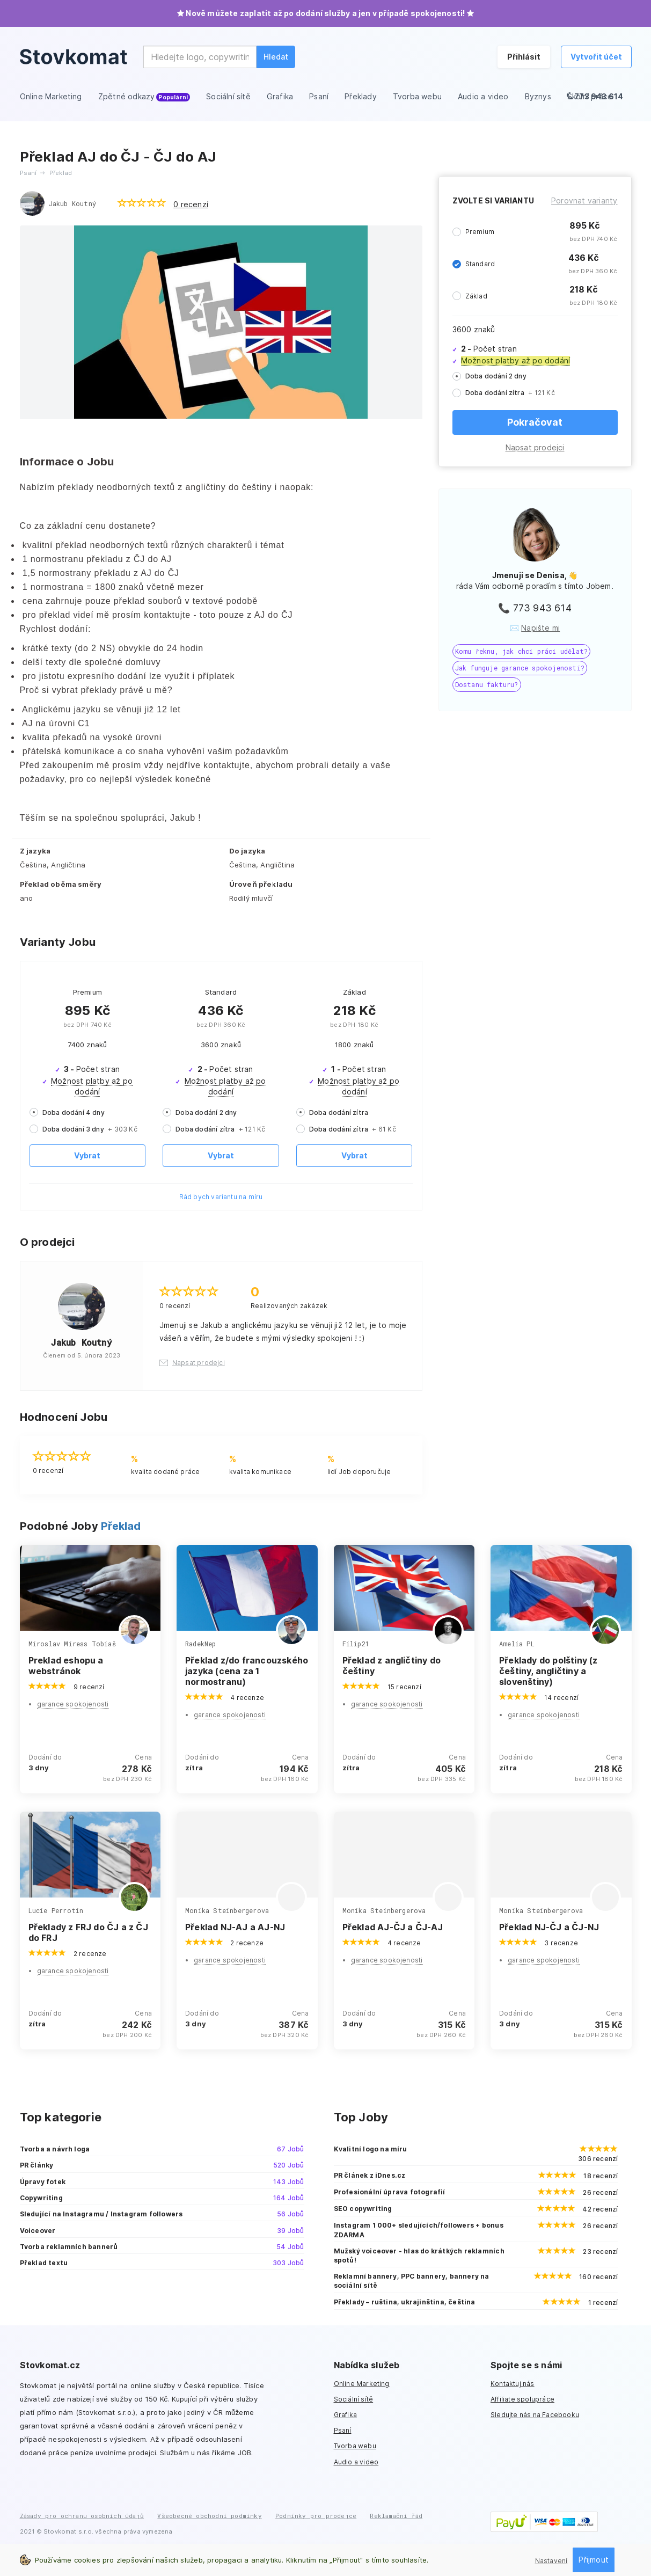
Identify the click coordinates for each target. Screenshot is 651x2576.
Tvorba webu (355, 2446)
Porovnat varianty (584, 200)
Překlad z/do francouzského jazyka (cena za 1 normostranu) (246, 1671)
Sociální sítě (354, 2399)
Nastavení (551, 2561)
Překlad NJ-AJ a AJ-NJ (235, 1927)
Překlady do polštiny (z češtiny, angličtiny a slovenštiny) (548, 1671)
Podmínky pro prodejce (315, 2516)
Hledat (276, 56)
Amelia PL (517, 1643)
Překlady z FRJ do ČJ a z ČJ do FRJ (88, 1932)
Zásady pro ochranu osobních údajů (82, 2516)
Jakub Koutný (72, 203)
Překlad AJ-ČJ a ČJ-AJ (392, 1927)
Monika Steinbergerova (227, 1910)
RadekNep (200, 1643)
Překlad (121, 1526)
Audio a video (356, 2462)
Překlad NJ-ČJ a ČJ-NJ (549, 1927)
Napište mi (540, 627)
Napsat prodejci (535, 447)
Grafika (345, 2415)
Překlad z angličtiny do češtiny (391, 1665)
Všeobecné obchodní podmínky (209, 2516)
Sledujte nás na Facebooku (535, 2415)
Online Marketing (362, 2384)
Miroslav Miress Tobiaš (72, 1643)
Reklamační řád (396, 2516)
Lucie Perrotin (56, 1910)
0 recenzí (190, 204)
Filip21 (355, 1643)
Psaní (343, 2430)
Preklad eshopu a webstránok (66, 1665)
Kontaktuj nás (513, 2384)
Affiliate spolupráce (522, 2399)
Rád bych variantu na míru (221, 1197)
